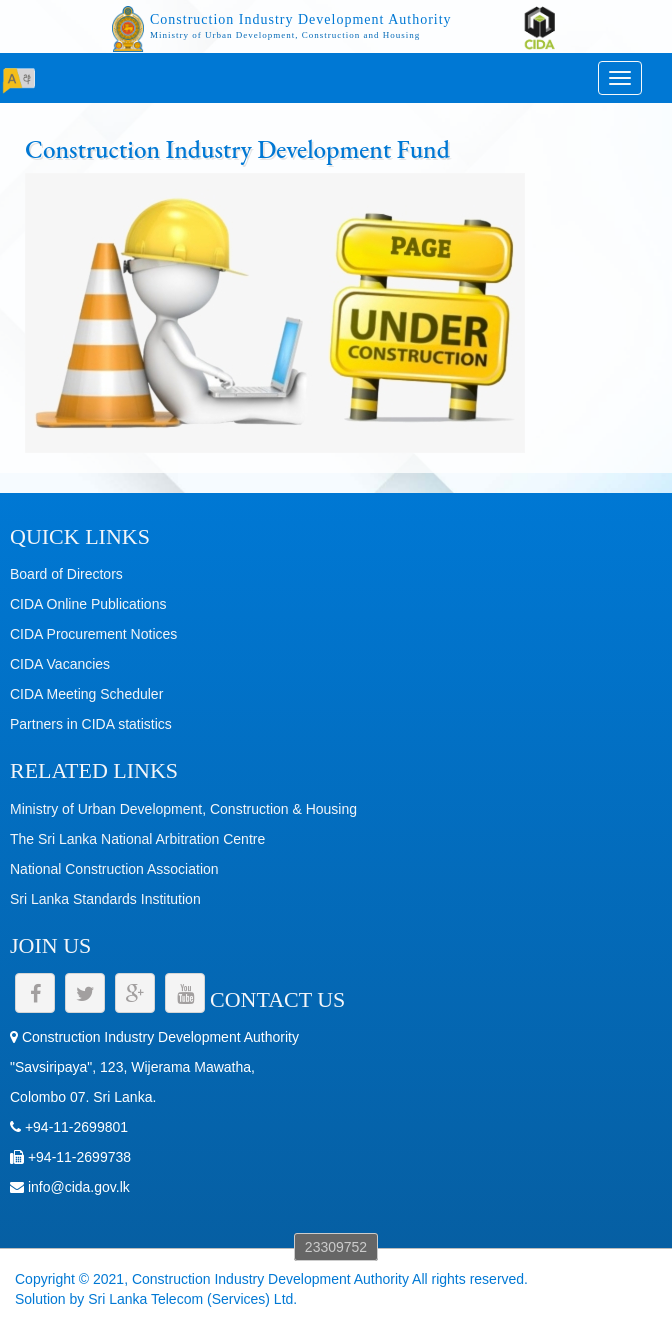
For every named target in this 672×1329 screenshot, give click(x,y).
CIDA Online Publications (88, 604)
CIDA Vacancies (60, 664)
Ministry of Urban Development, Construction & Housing (183, 809)
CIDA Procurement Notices (93, 634)
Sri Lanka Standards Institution (105, 899)
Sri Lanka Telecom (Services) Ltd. (192, 1299)
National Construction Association (114, 869)
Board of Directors (66, 574)
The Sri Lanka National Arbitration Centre (137, 839)
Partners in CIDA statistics (91, 724)
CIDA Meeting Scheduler (86, 694)
